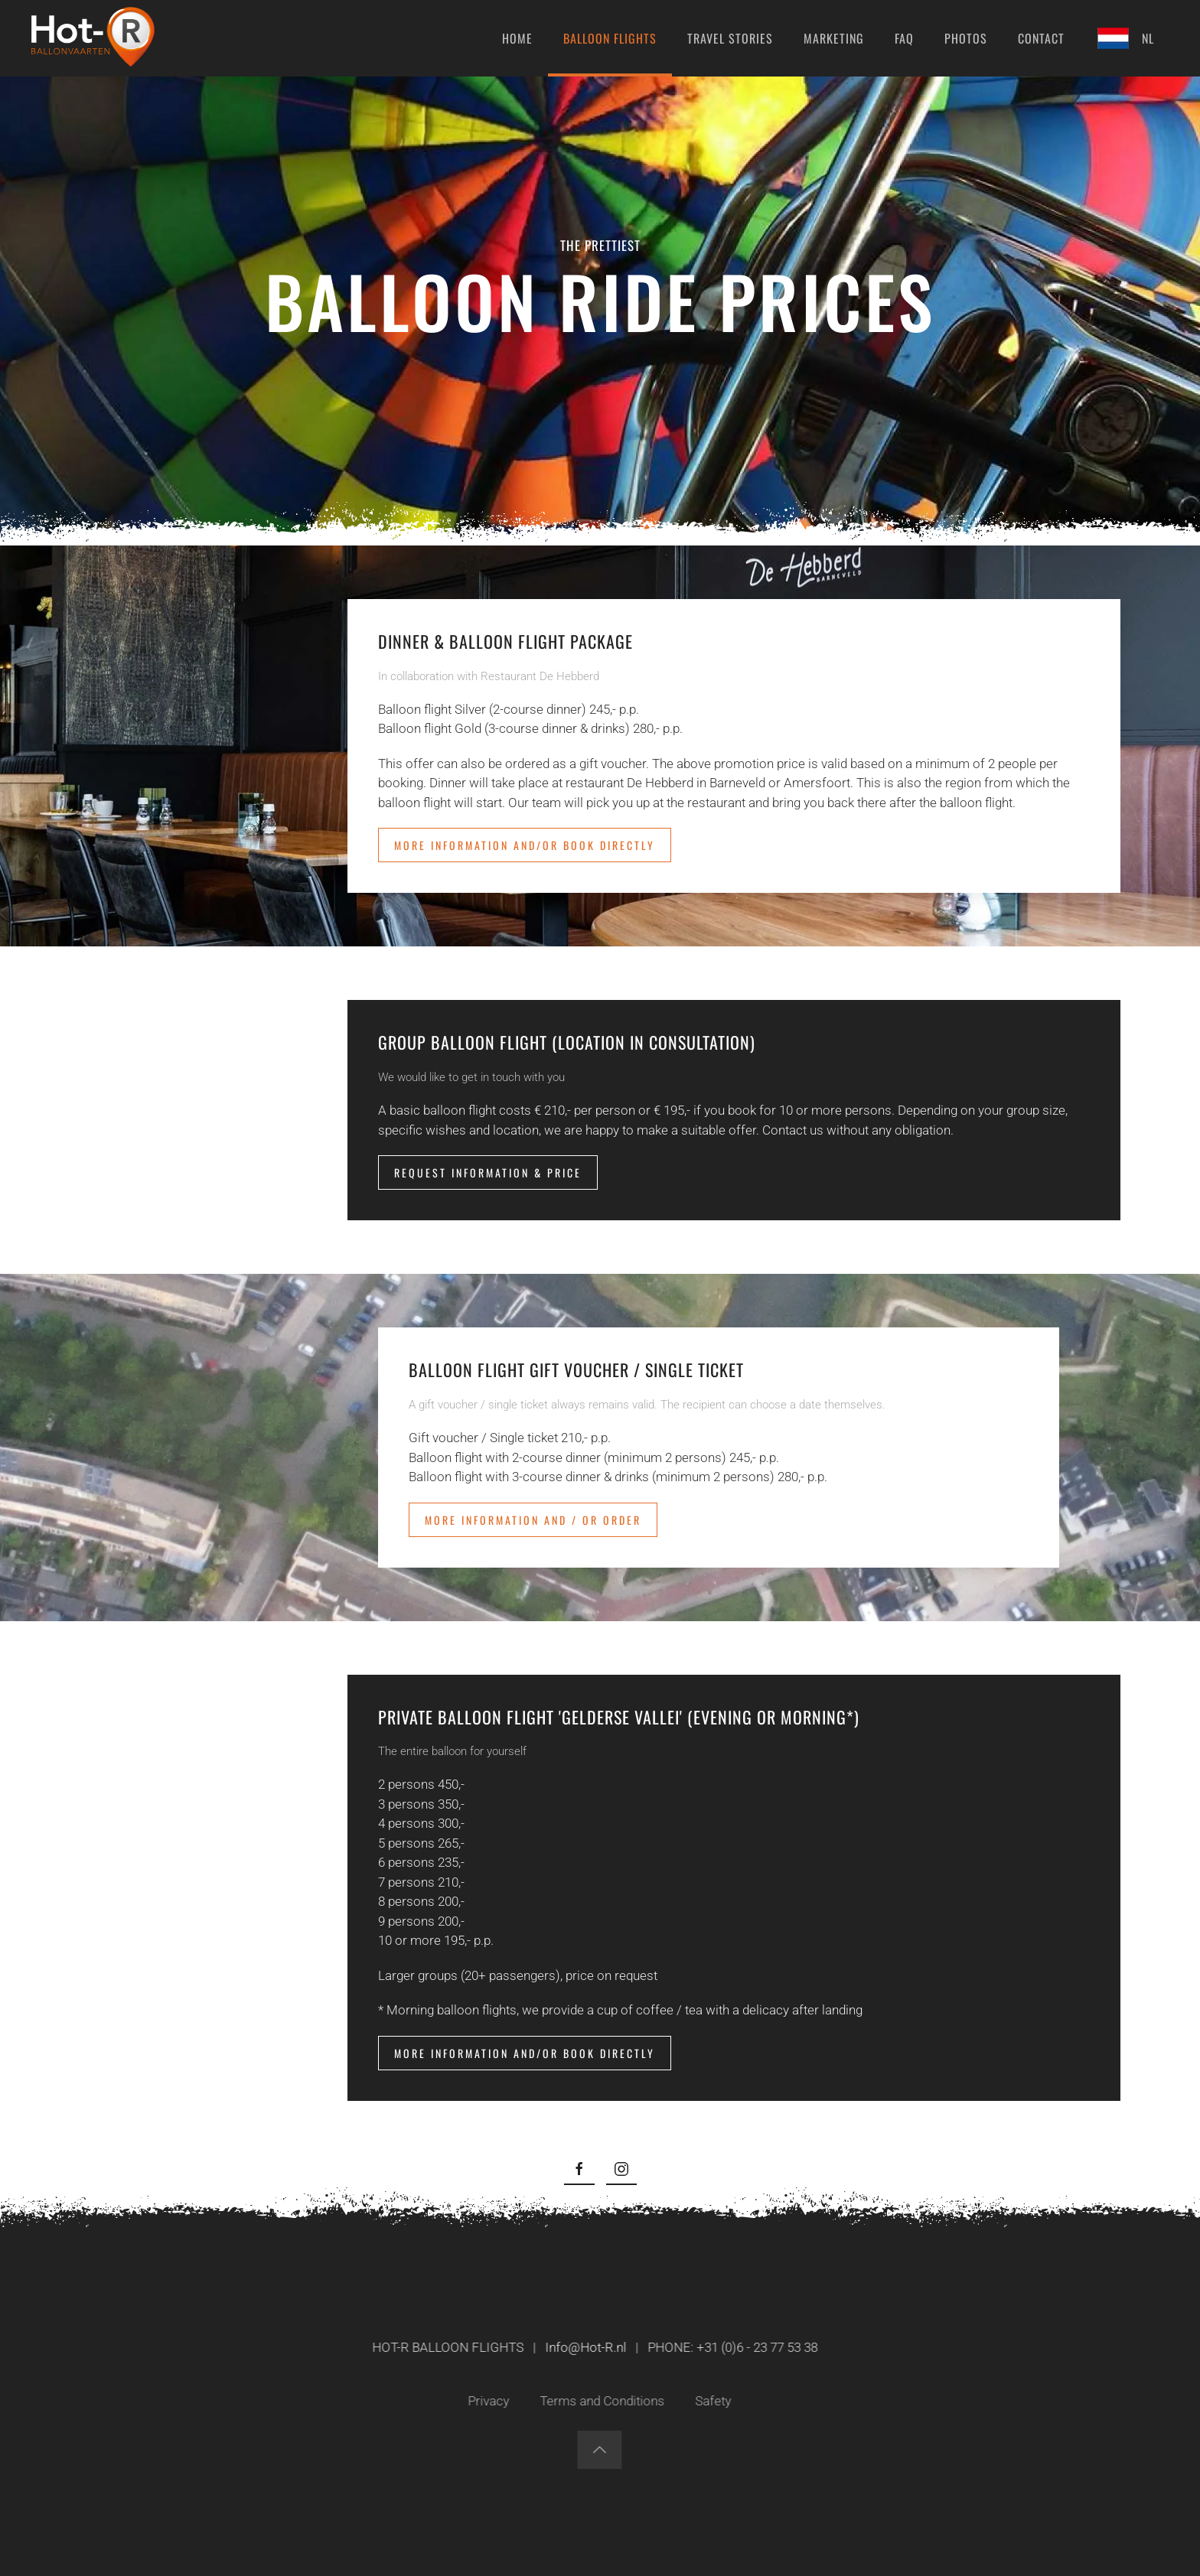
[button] (597, 2450)
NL (1124, 38)
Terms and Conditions (599, 2400)
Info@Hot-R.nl (583, 2347)
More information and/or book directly (524, 845)
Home (517, 38)
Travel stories (730, 38)
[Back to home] (93, 38)
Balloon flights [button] (610, 38)
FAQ (904, 38)
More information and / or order (533, 1520)
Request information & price (488, 1172)
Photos (965, 38)
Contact (1041, 38)
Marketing (834, 38)
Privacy (486, 2400)
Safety (711, 2400)
